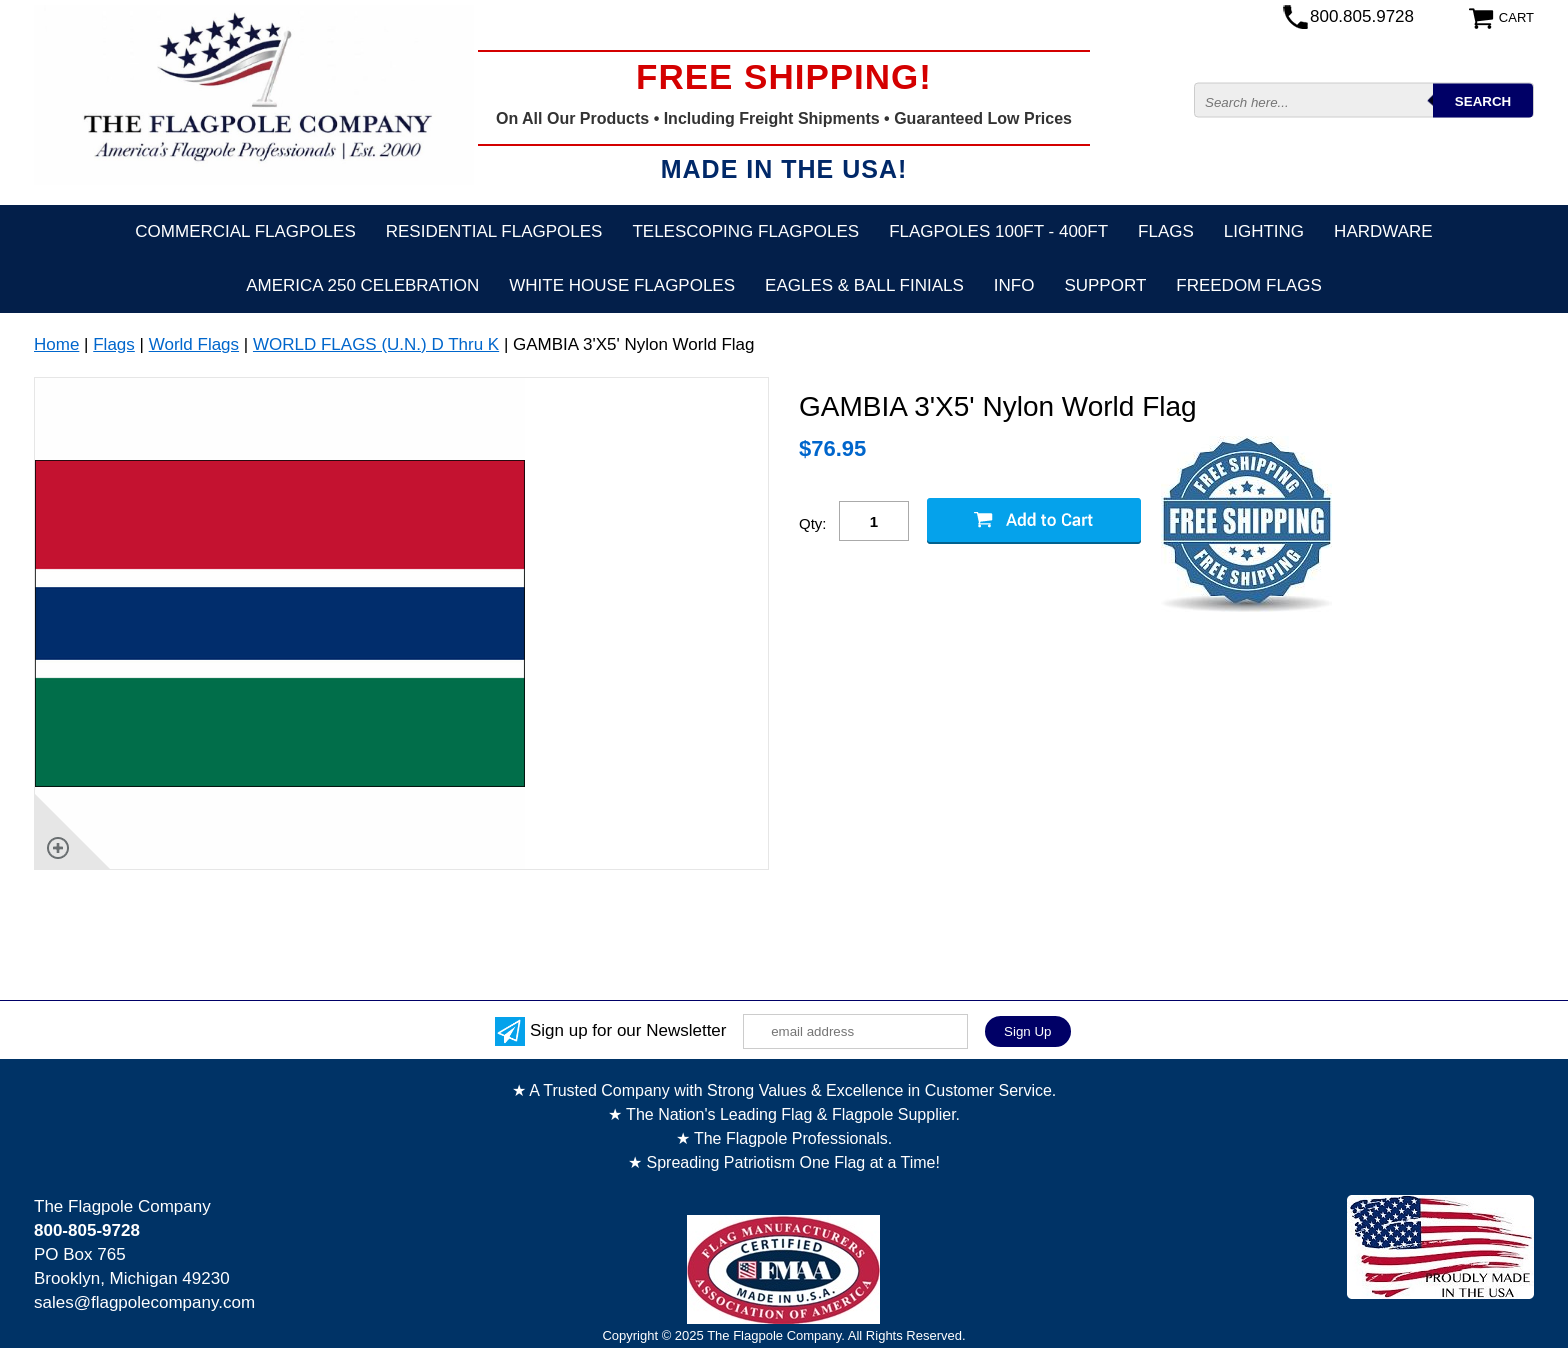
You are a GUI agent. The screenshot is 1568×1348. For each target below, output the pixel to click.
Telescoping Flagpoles (745, 231)
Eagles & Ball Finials (864, 285)
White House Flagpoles (622, 285)
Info (1014, 285)
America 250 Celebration (362, 285)
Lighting (1264, 231)
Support (1105, 285)
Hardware (1383, 231)
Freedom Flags (1248, 285)
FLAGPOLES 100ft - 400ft (998, 231)
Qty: (813, 523)
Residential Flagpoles (494, 231)
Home (56, 344)
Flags (1166, 231)
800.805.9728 (1362, 16)
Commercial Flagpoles (245, 231)
